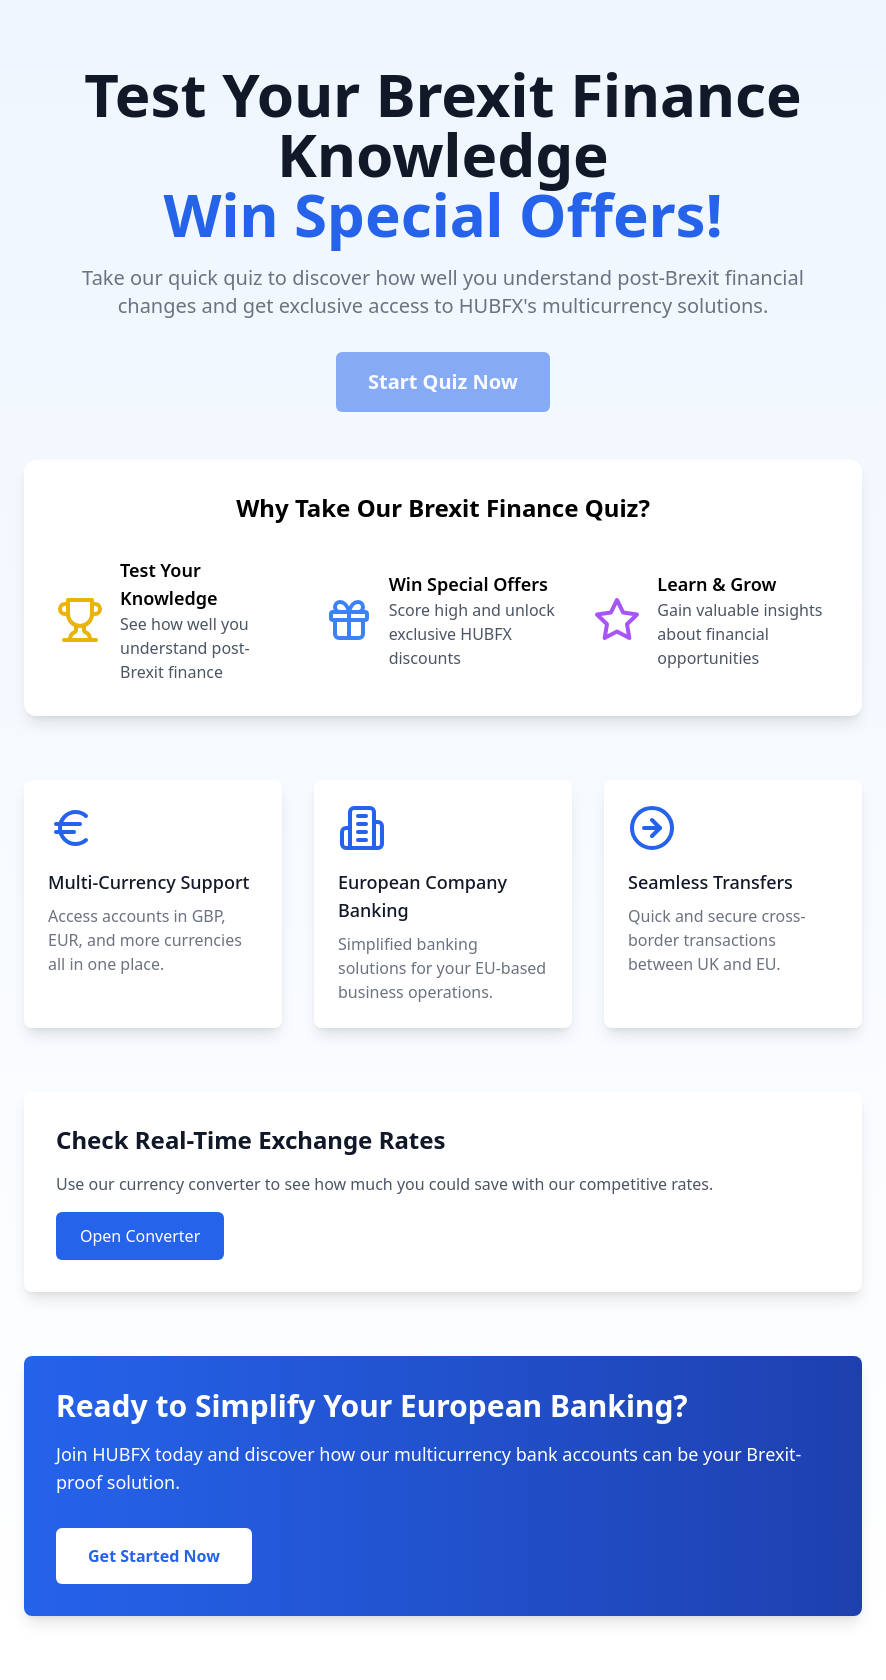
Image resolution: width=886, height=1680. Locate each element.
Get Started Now (154, 1556)
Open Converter (140, 1236)
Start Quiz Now (443, 381)
